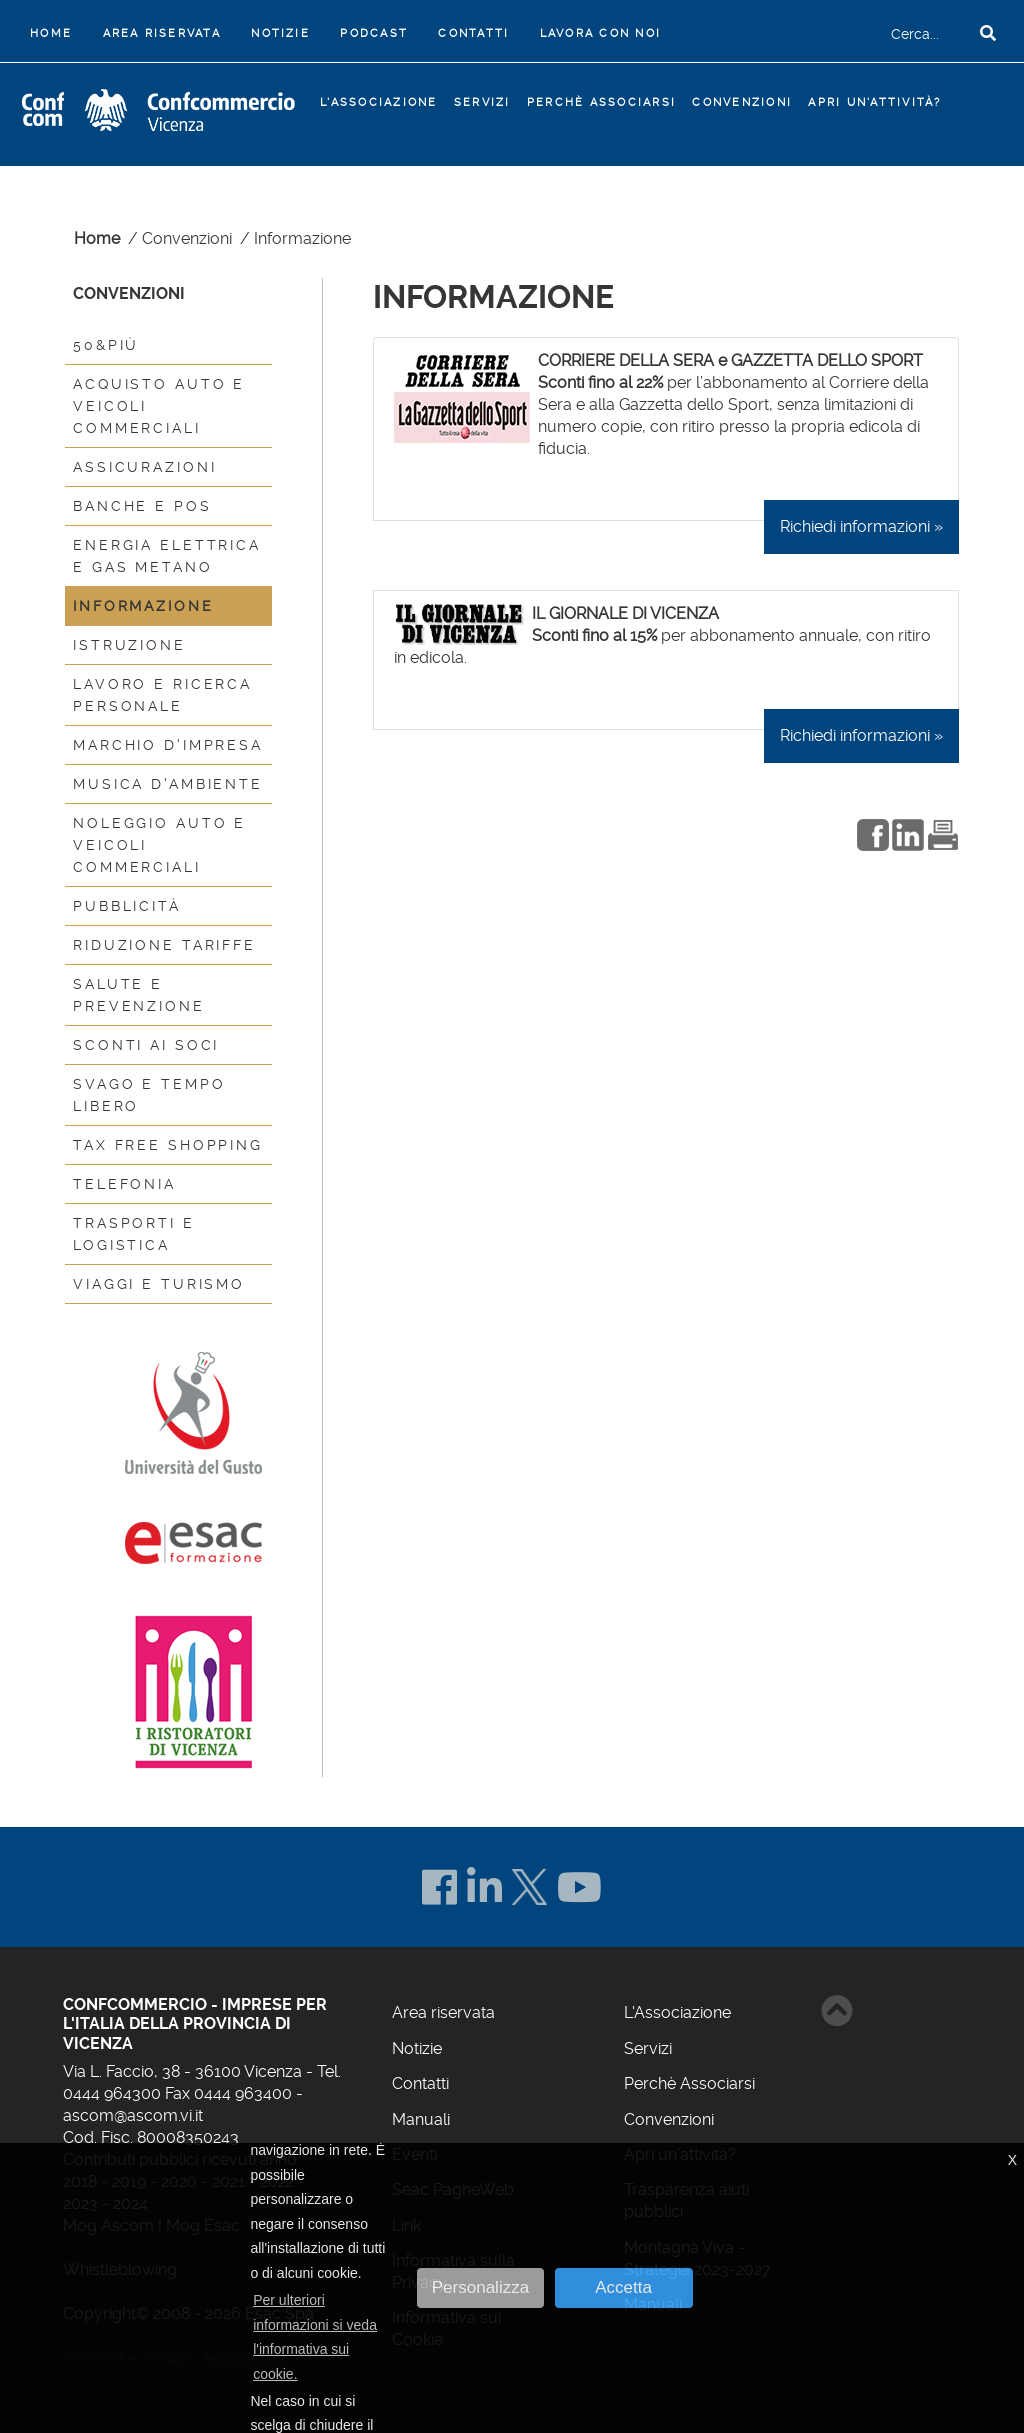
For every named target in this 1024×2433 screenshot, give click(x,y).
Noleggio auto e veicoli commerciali (159, 845)
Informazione (143, 606)
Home (55, 31)
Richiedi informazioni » (861, 526)
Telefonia (124, 1184)
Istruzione (129, 645)
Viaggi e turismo (159, 1284)
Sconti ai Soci (146, 1045)
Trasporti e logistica (134, 1234)
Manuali (421, 2119)
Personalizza (480, 2287)
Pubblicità (127, 906)
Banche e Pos (142, 506)
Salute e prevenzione (139, 995)
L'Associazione (677, 2012)
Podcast (374, 33)
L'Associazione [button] (378, 102)
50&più (106, 345)
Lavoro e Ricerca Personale (162, 695)
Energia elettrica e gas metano (167, 556)
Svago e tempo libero (149, 1095)
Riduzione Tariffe (164, 945)
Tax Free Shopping (168, 1145)
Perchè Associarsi (601, 102)
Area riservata (162, 33)
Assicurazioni (144, 467)
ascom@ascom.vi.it (133, 2115)
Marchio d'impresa (168, 745)
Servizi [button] (482, 102)
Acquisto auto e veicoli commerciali (159, 406)
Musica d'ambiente (168, 784)
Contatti (473, 33)
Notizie (280, 33)
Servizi (648, 2048)
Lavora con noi (600, 33)
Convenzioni (742, 102)
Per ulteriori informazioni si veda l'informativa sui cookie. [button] (315, 2337)
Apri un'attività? (874, 102)
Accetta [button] (623, 2287)
